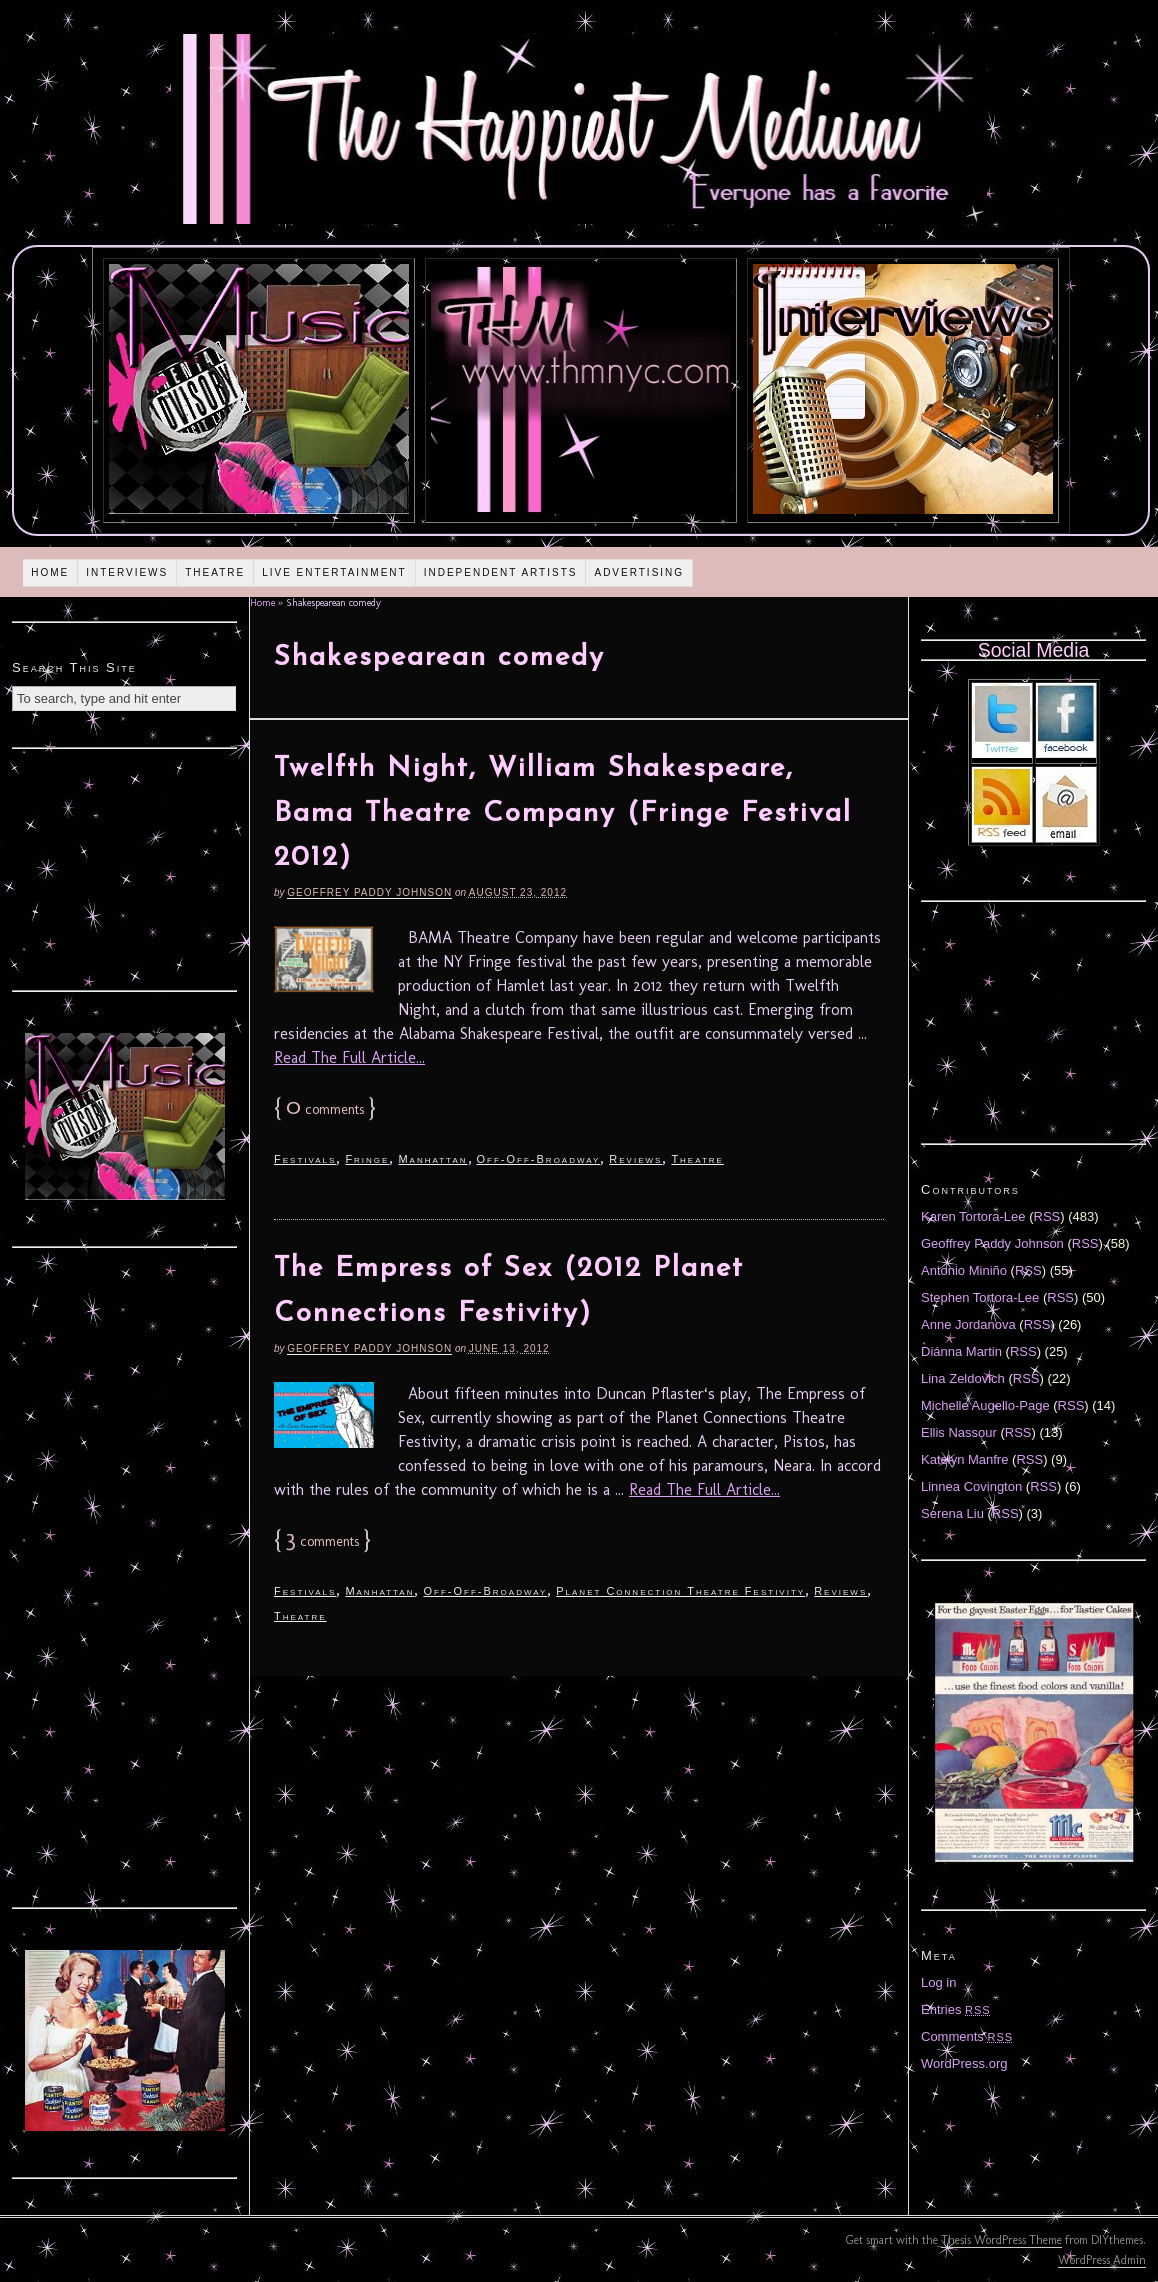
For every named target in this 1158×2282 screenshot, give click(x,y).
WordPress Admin (1102, 2260)
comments (325, 1109)
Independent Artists (501, 572)
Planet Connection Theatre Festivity (680, 1591)
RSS (1047, 1216)
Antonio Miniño (964, 1270)
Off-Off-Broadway (539, 1159)
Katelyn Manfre (964, 1459)
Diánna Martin (961, 1351)
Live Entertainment (334, 572)
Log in (938, 1982)
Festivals (305, 1159)
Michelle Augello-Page (985, 1405)
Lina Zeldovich (963, 1378)
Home (50, 572)
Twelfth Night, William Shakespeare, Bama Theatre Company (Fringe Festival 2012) (563, 814)
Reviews (635, 1159)
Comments (967, 2036)
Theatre (215, 572)
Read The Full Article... (349, 1057)
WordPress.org (964, 2063)
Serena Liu (952, 1513)
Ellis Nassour (959, 1432)
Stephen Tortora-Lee (980, 1297)
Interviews (127, 572)
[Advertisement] (125, 867)
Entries (956, 2009)
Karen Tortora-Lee (973, 1216)
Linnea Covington (971, 1486)
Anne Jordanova (968, 1324)
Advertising (639, 572)
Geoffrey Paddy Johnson (369, 892)
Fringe (367, 1159)
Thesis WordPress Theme (1001, 2240)
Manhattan (432, 1159)
